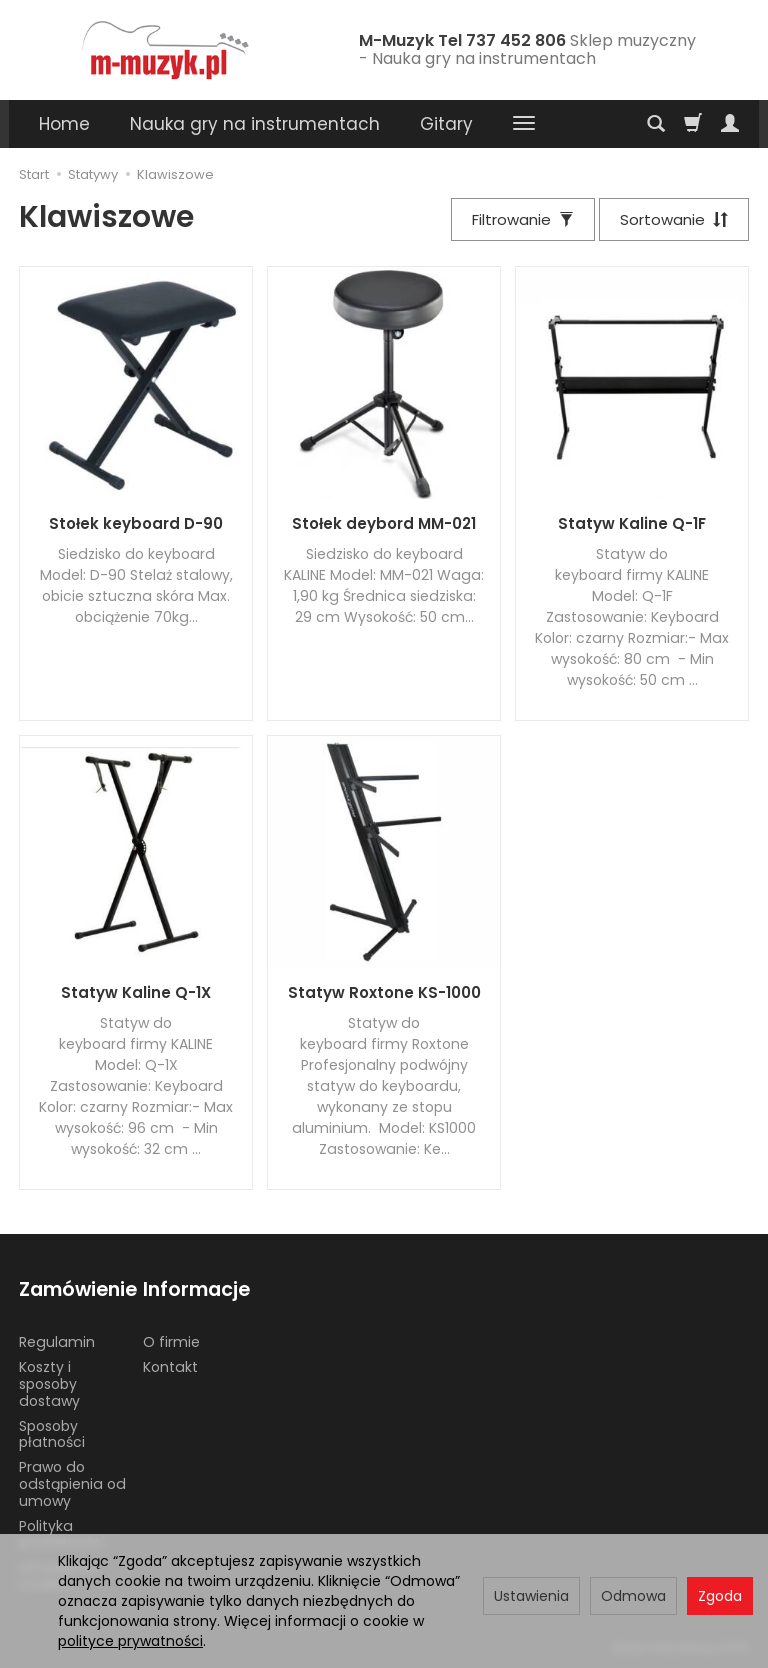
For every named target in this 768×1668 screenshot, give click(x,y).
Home (64, 124)
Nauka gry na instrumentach (255, 124)
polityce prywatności (130, 1641)
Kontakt (170, 1367)
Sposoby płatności (52, 1434)
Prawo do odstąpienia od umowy (72, 1484)
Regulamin (57, 1342)
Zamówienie (74, 1289)
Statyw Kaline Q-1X (136, 992)
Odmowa (633, 1596)
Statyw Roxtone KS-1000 (384, 992)
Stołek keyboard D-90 (136, 523)
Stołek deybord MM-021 (384, 523)
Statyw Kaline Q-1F (632, 523)
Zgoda (720, 1596)
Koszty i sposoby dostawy (49, 1384)
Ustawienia (531, 1596)
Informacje (196, 1289)
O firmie (171, 1342)
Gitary (446, 124)
